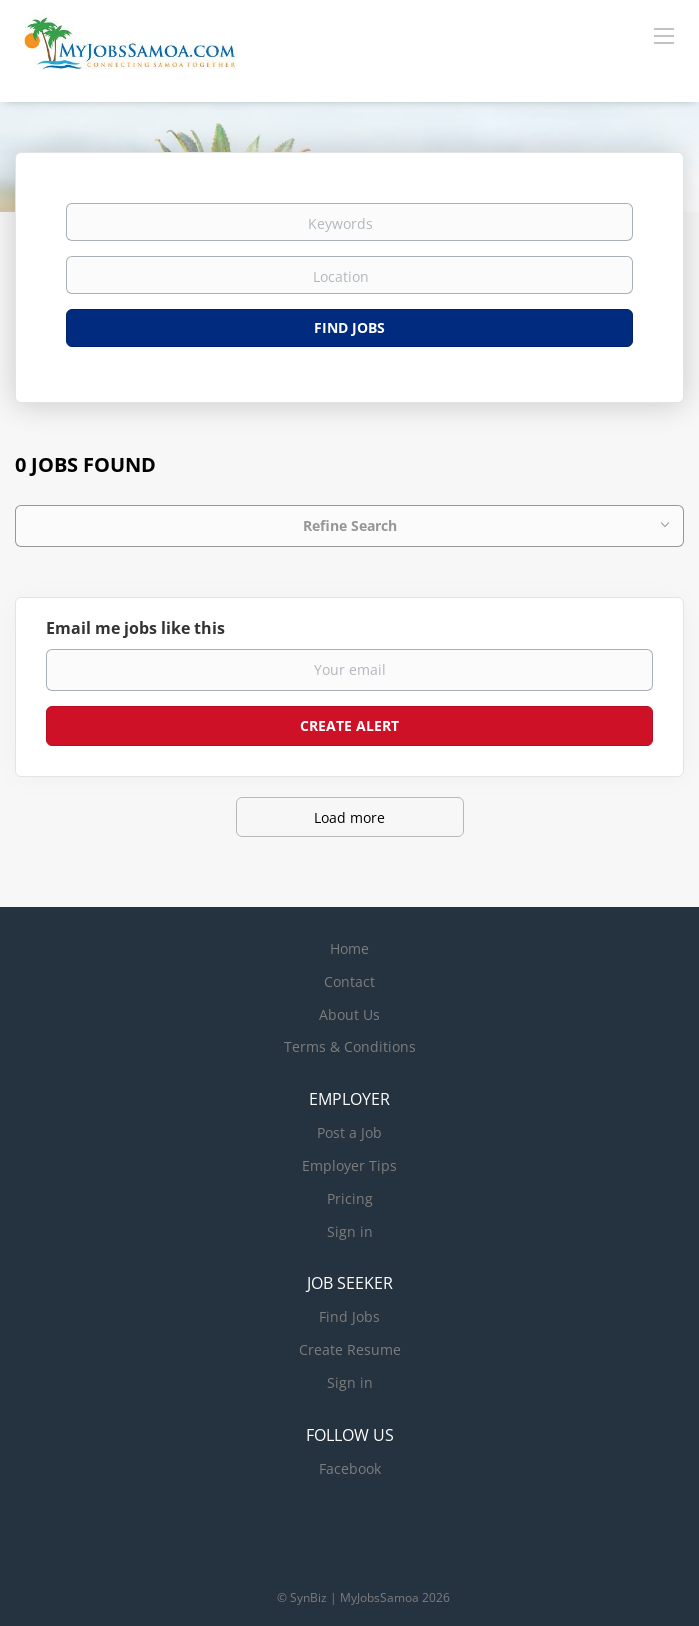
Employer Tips (349, 1165)
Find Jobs (349, 327)
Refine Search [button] (350, 525)
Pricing (350, 1198)
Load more (349, 817)
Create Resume (350, 1349)
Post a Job (349, 1132)
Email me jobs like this (135, 628)
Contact (349, 981)
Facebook (350, 1468)
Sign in (350, 1231)
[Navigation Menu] (664, 35)
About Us (349, 1014)
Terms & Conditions (350, 1046)
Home (349, 948)
